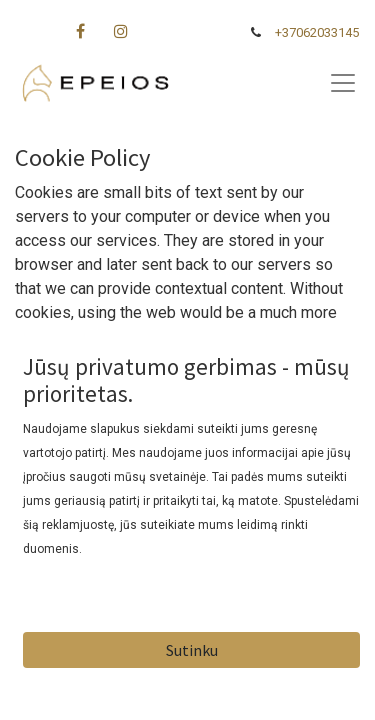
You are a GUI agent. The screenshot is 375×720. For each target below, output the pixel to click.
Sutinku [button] (192, 650)
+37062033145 (317, 32)
